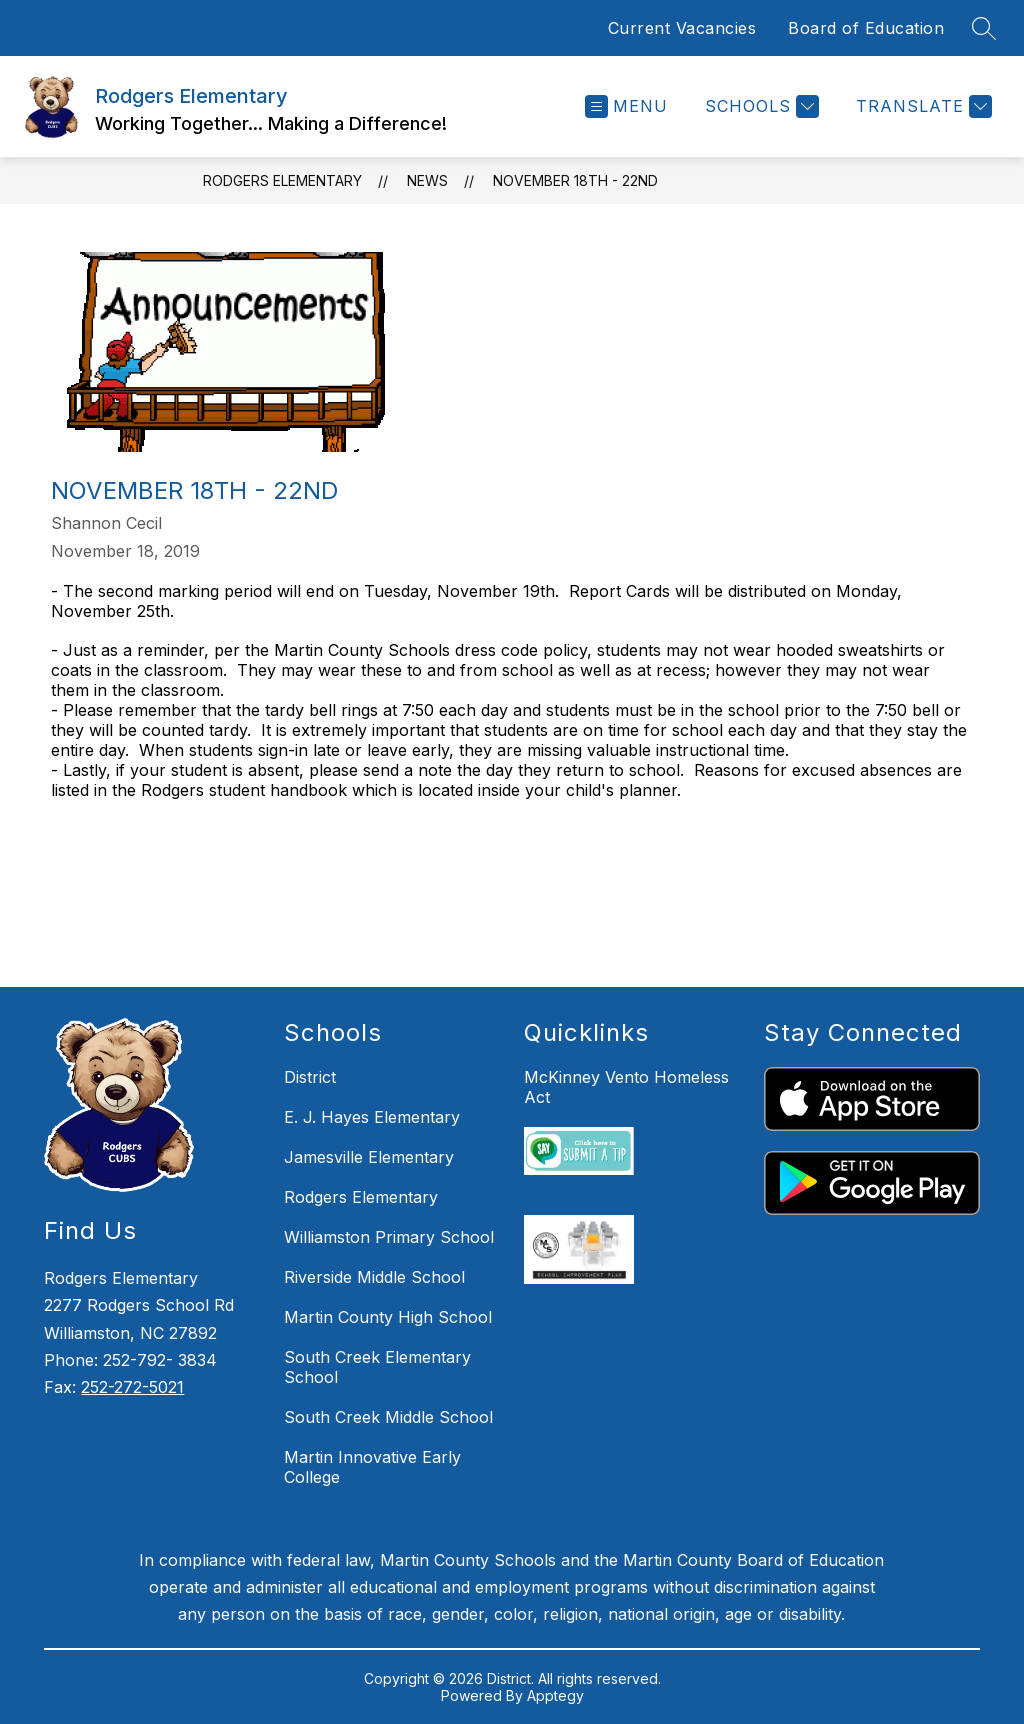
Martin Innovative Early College (372, 1467)
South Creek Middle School (388, 1417)
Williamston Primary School (389, 1237)
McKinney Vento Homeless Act (626, 1087)
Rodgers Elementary (282, 180)
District (310, 1077)
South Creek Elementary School (377, 1367)
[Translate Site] (921, 106)
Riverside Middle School (374, 1277)
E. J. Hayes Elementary (372, 1117)
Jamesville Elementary (369, 1157)
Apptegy (555, 1695)
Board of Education (866, 28)
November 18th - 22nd (575, 180)
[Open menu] (626, 106)
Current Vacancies (682, 28)
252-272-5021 (132, 1387)
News (427, 180)
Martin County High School (388, 1317)
